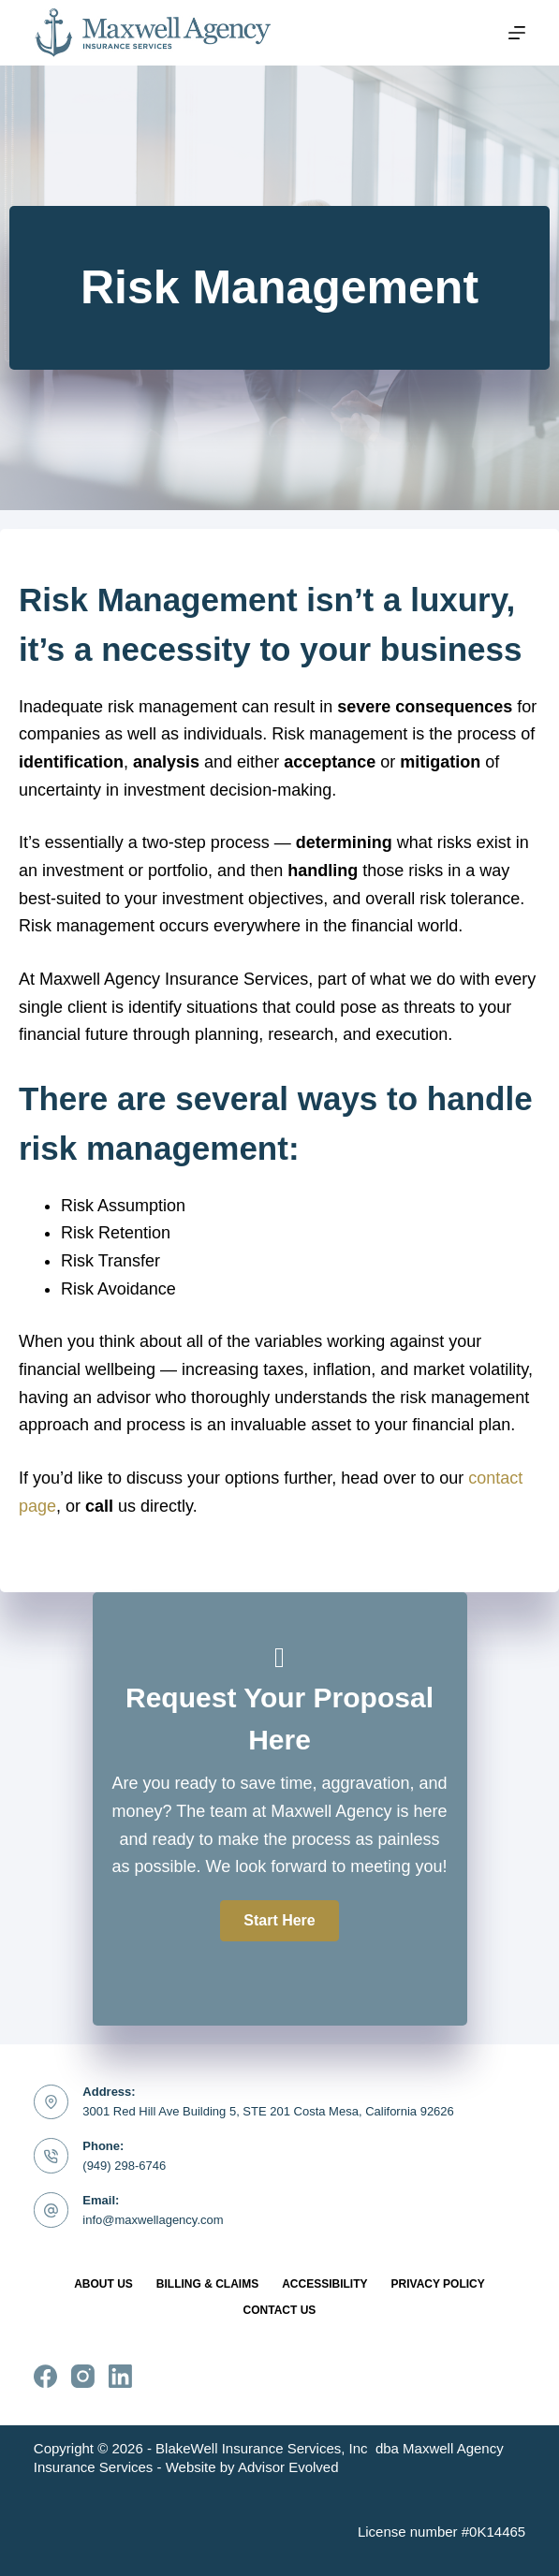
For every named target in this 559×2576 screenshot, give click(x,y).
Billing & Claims (207, 2284)
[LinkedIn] (120, 2376)
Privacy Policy (438, 2284)
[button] (279, 1920)
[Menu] (516, 32)
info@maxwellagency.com (152, 2220)
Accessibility (324, 2284)
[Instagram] (83, 2376)
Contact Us (279, 2310)
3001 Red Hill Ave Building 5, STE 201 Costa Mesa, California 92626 (268, 2111)
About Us (103, 2284)
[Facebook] (45, 2376)
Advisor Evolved (288, 2467)
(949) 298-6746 (124, 2166)
